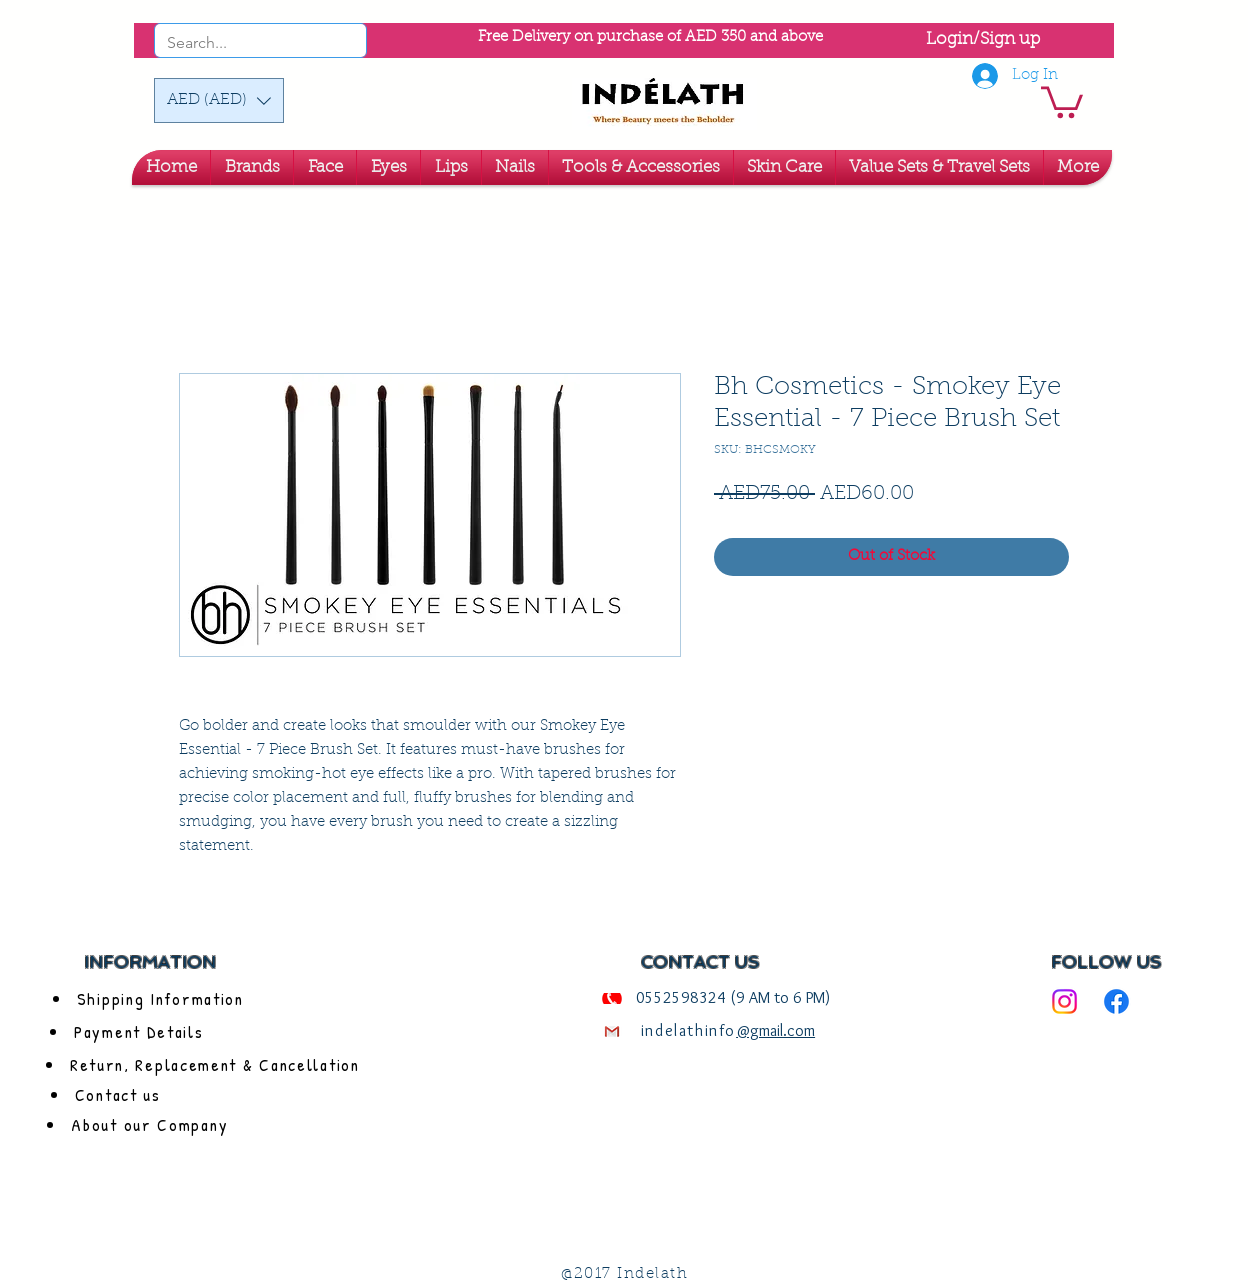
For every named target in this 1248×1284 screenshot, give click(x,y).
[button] (219, 100)
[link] (1062, 100)
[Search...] (233, 43)
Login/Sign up (983, 39)
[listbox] (219, 100)
